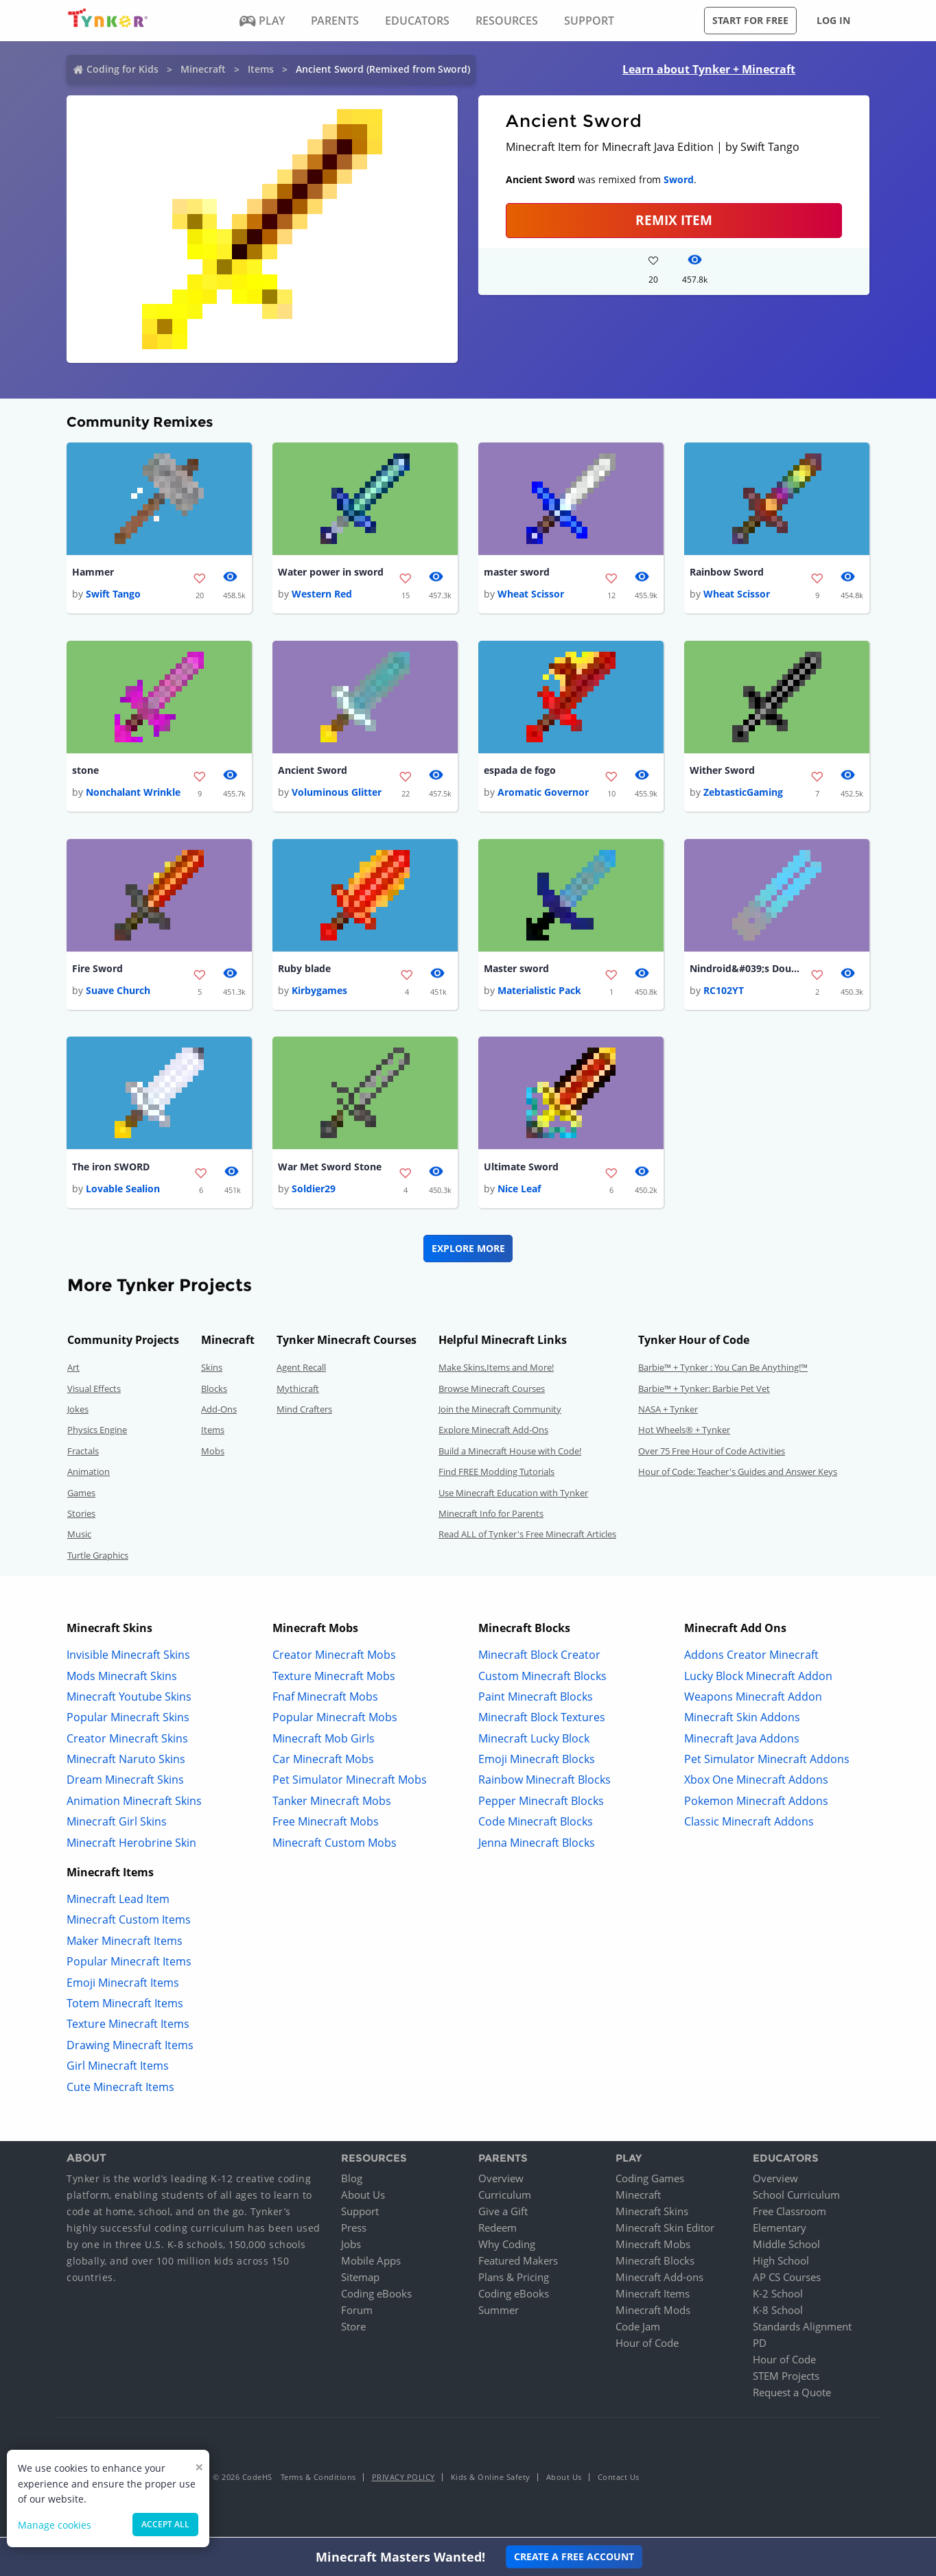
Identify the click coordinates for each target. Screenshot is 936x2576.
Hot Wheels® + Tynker (684, 1432)
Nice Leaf (519, 1191)
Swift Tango (113, 594)
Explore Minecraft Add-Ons (493, 1432)
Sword (679, 179)
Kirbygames (319, 992)
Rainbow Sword (727, 572)
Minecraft (203, 68)
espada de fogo (520, 771)
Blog (351, 2181)
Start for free (750, 20)
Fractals (83, 1453)
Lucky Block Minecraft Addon (758, 1678)
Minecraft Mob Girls (323, 1740)
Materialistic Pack (539, 992)
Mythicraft (298, 1390)
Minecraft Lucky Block (533, 1740)
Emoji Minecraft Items (123, 1984)
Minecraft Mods (653, 2312)
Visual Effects (94, 1390)
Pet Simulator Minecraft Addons (767, 1761)
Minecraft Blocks (655, 2263)
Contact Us (619, 2479)
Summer (498, 2312)
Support (360, 2214)
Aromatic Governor (543, 793)
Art (73, 1370)
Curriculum (504, 2197)
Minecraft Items (653, 2296)
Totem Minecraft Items (125, 2005)
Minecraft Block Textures (541, 1719)
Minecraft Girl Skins (117, 1824)
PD (760, 2345)
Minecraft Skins (652, 2214)
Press (353, 2230)
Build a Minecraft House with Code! (509, 1453)
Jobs (351, 2247)
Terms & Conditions (318, 2479)
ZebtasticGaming (743, 793)
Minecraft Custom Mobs (334, 1844)
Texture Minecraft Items (128, 2026)
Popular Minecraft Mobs (334, 1719)
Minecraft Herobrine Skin (131, 1844)
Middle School (786, 2247)
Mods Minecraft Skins (122, 1678)
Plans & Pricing (513, 2280)
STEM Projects (786, 2378)
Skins (211, 1370)
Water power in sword (331, 572)
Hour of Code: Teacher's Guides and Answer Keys (737, 1474)
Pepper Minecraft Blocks (541, 1802)
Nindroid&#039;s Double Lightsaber (744, 970)
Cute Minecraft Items (120, 2088)
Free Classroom (789, 2214)
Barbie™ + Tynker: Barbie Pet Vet (704, 1390)
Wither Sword (722, 771)
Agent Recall (301, 1370)
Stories (81, 1516)
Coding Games (650, 2181)
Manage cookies (54, 2524)
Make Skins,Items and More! (496, 1370)
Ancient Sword (312, 771)
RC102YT (723, 992)
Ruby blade (304, 970)
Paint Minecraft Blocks (535, 1698)
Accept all (165, 2524)
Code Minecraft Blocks (535, 1824)
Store (353, 2329)
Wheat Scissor (531, 594)
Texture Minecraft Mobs (333, 1678)
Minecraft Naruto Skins (126, 1761)
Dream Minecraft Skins (125, 1782)
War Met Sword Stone (330, 1168)
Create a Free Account (574, 2556)
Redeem (497, 2230)
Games (81, 1495)
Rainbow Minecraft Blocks (544, 1782)
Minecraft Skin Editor (665, 2230)
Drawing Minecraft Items (130, 2047)
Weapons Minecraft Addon (753, 1698)
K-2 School (778, 2296)
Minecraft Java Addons (741, 1740)
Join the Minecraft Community (499, 1412)
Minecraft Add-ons (659, 2280)
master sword (517, 572)
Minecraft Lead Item (118, 1901)
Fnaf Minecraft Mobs (325, 1698)
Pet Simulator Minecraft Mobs (349, 1782)
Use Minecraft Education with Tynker (513, 1495)
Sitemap (360, 2280)
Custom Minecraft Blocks (542, 1678)
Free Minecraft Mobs (325, 1824)
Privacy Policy (403, 2479)
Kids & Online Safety (490, 2479)
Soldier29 (314, 1191)
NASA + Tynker (668, 1412)
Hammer (93, 572)
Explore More (468, 1250)
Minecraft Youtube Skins (129, 1698)
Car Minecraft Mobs (323, 1761)
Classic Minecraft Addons (749, 1824)
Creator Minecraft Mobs (334, 1657)
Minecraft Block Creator (539, 1657)
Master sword (516, 970)
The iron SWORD (111, 1168)
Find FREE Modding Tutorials (496, 1474)
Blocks (214, 1390)
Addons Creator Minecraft (751, 1657)
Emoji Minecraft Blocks (536, 1761)
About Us (363, 2197)
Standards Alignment (802, 2329)
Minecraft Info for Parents (490, 1516)
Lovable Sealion (123, 1191)
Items (261, 68)
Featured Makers (518, 2263)
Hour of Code (647, 2345)
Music (79, 1537)
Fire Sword (97, 970)
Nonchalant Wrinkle (133, 793)
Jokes (78, 1412)
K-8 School (778, 2312)
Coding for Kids (122, 68)
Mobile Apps (371, 2263)
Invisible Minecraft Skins (128, 1657)
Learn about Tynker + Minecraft (708, 69)
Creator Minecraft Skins (127, 1740)
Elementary (779, 2230)
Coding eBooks (376, 2296)
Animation (88, 1474)
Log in (833, 20)
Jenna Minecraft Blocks (536, 1844)
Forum (357, 2312)
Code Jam (638, 2329)
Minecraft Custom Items (129, 1922)
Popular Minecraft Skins (128, 1719)
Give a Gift (503, 2214)
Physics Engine (97, 1432)
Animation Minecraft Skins (134, 1802)
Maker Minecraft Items (125, 1942)
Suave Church (118, 992)
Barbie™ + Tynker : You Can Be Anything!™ (723, 1370)
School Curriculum (796, 2197)
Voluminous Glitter (337, 793)
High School (781, 2263)
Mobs (212, 1453)
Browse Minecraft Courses (491, 1390)
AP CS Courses (787, 2280)
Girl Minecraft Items (118, 2068)
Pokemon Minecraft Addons (756, 1802)
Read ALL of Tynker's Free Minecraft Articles (527, 1537)
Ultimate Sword (521, 1168)
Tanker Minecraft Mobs (331, 1802)
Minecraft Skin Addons (742, 1719)
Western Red (322, 594)
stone (85, 771)
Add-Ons (219, 1412)
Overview (501, 2181)
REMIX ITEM (673, 219)
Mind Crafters (304, 1412)
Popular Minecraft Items (129, 1964)
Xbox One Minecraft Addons (756, 1782)
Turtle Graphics (97, 1557)
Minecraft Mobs (653, 2247)
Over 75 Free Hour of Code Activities (711, 1453)
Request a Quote (792, 2395)
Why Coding (506, 2247)
